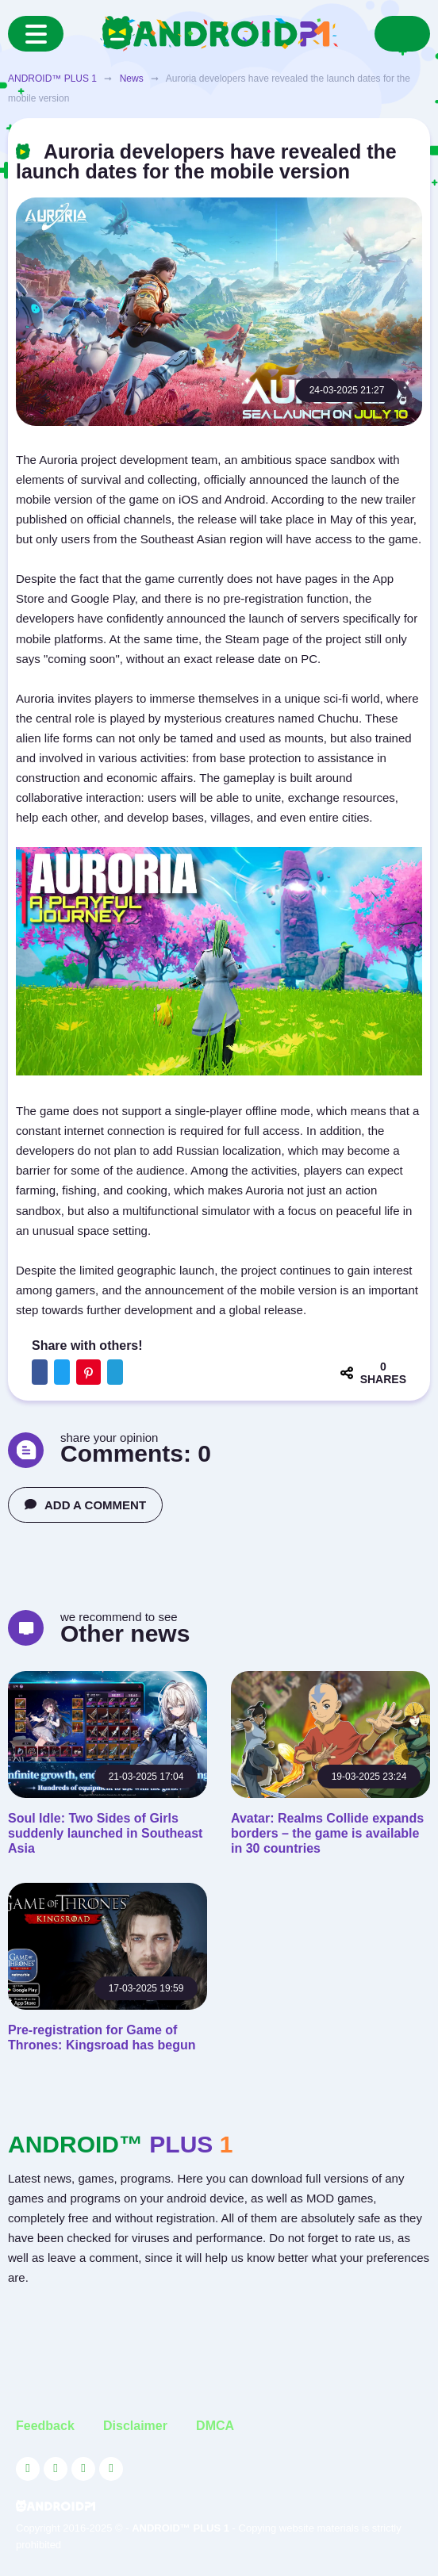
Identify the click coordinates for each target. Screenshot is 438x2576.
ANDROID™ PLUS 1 (52, 78)
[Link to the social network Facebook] (83, 2469)
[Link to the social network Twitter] (55, 2469)
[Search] (402, 34)
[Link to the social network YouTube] (28, 2469)
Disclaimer (135, 2425)
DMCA (215, 2425)
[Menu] (35, 34)
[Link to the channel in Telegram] (111, 2469)
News (132, 78)
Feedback (45, 2425)
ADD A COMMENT (85, 1505)
